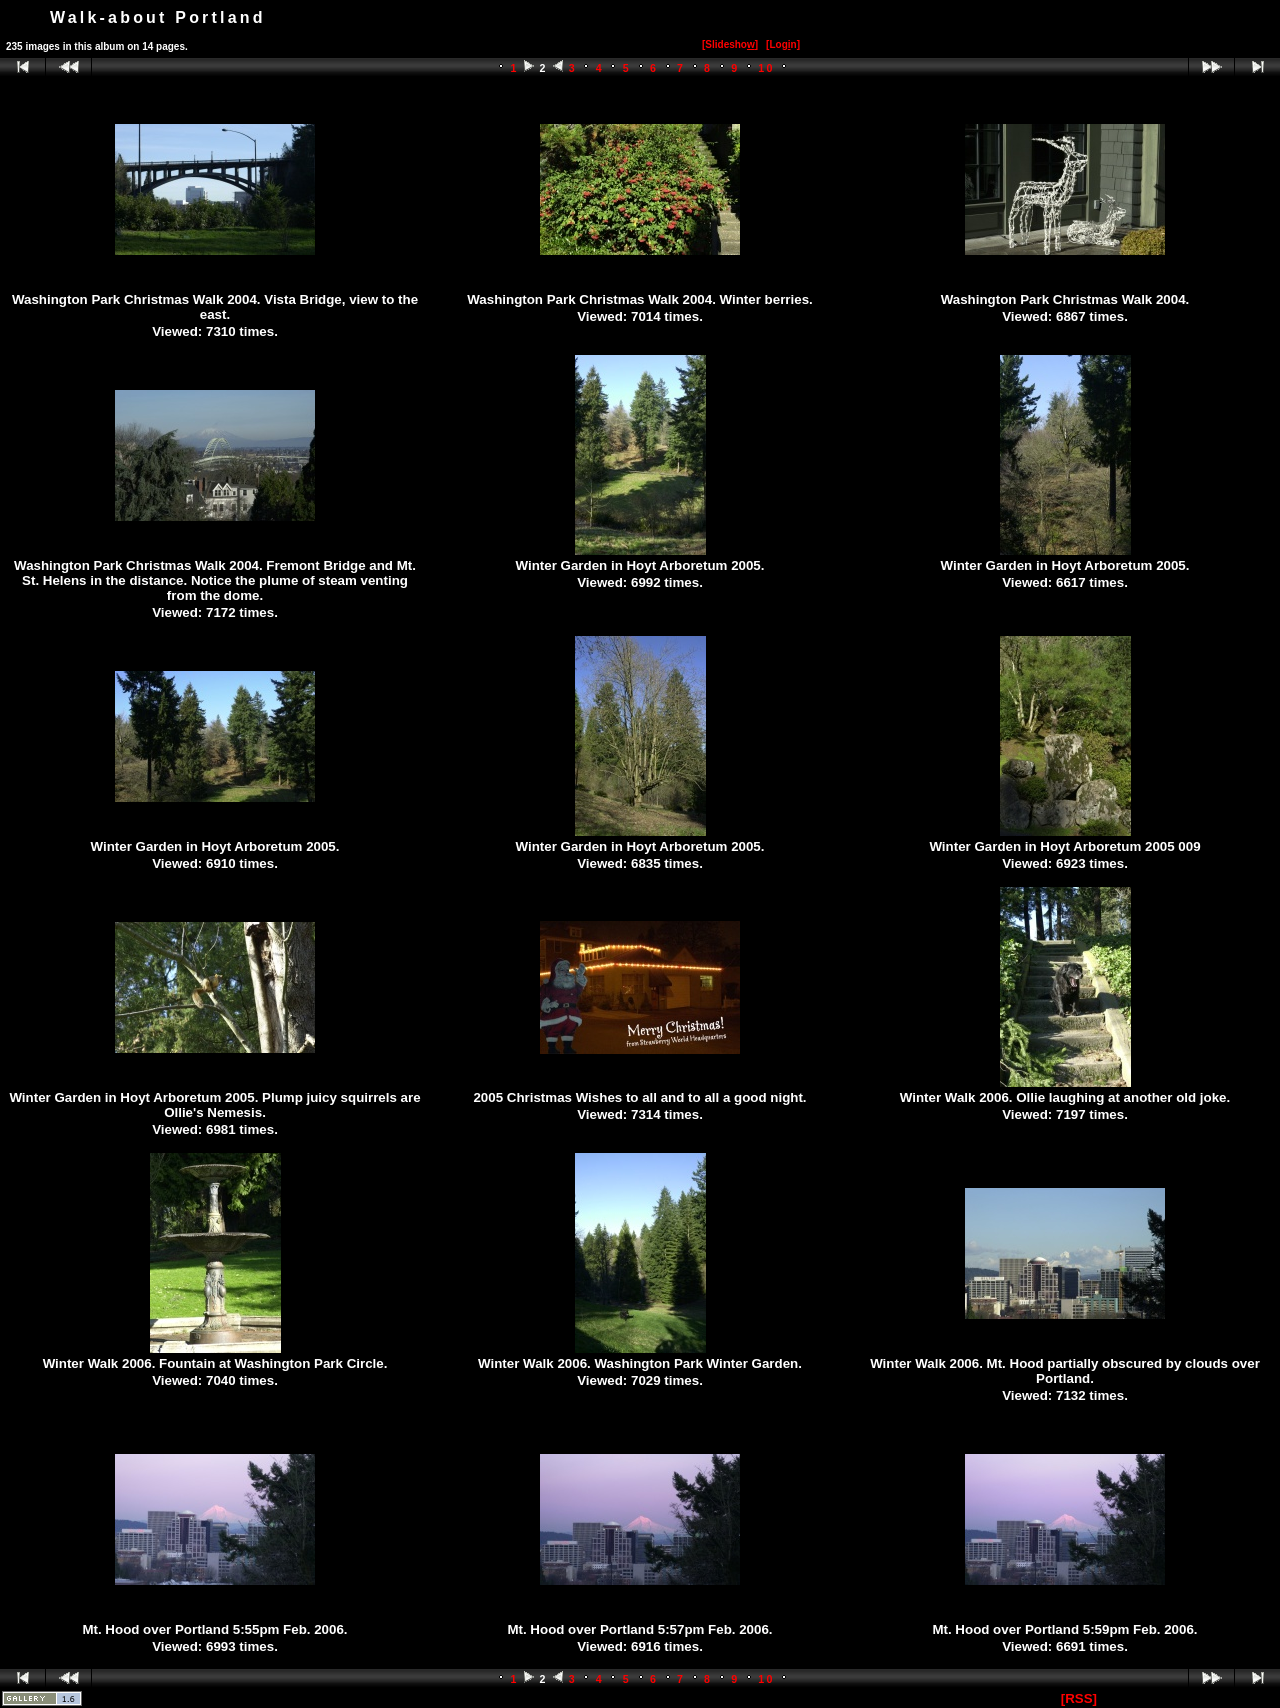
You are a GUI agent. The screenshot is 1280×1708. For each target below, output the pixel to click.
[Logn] (783, 44)
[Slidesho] (730, 44)
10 (766, 68)
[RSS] (1079, 1698)
